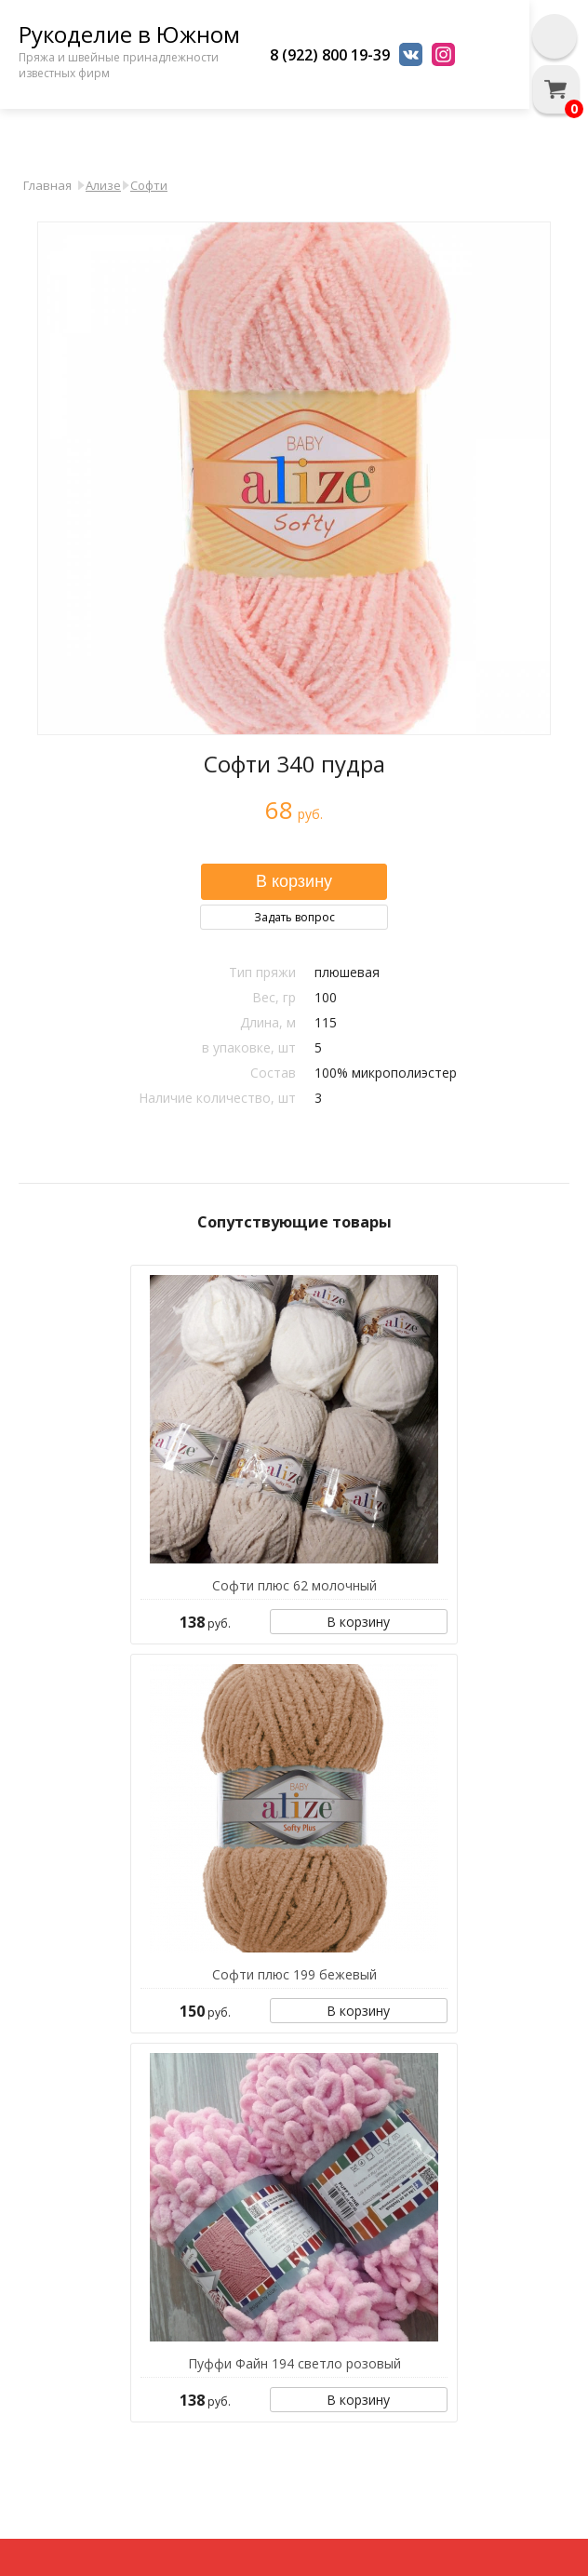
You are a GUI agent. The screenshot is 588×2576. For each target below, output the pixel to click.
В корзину (358, 1621)
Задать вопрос (294, 917)
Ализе (103, 185)
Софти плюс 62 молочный (294, 1585)
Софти (148, 185)
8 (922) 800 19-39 (330, 55)
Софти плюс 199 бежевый (294, 1974)
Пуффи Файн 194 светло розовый (294, 2363)
